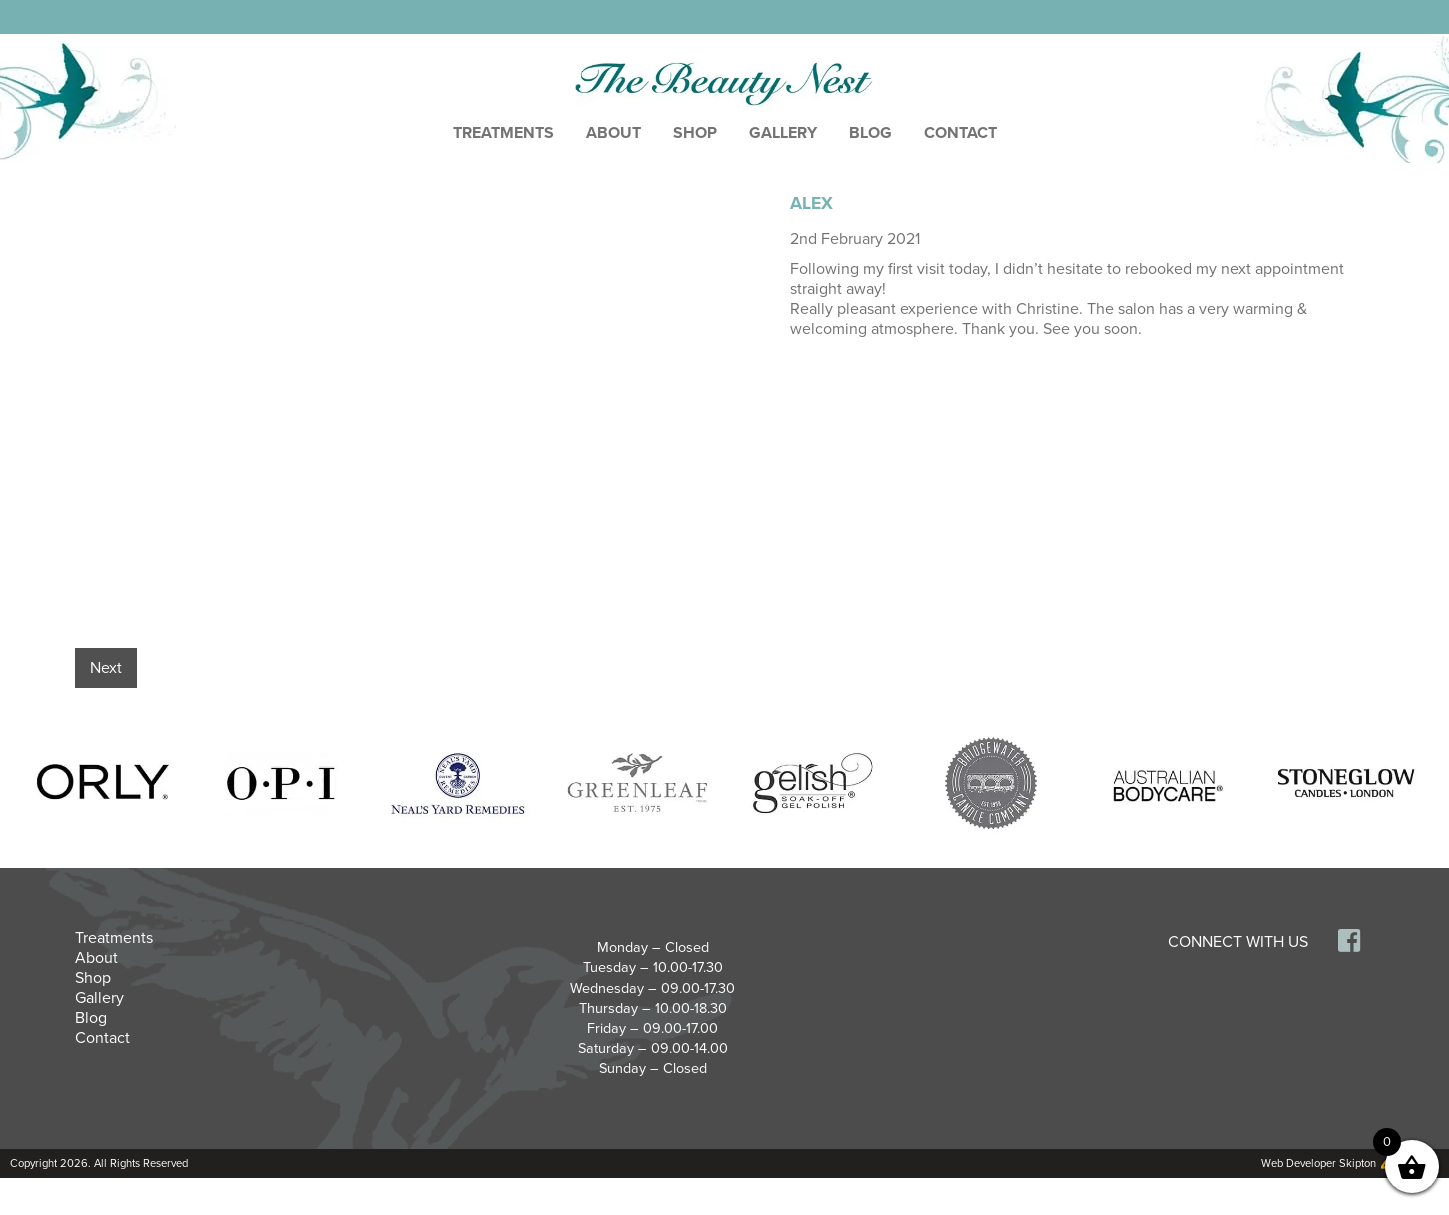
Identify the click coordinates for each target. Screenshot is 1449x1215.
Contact (960, 133)
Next (106, 668)
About (613, 133)
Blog (870, 133)
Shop (695, 133)
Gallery (783, 133)
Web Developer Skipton (1318, 1163)
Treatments (503, 133)
